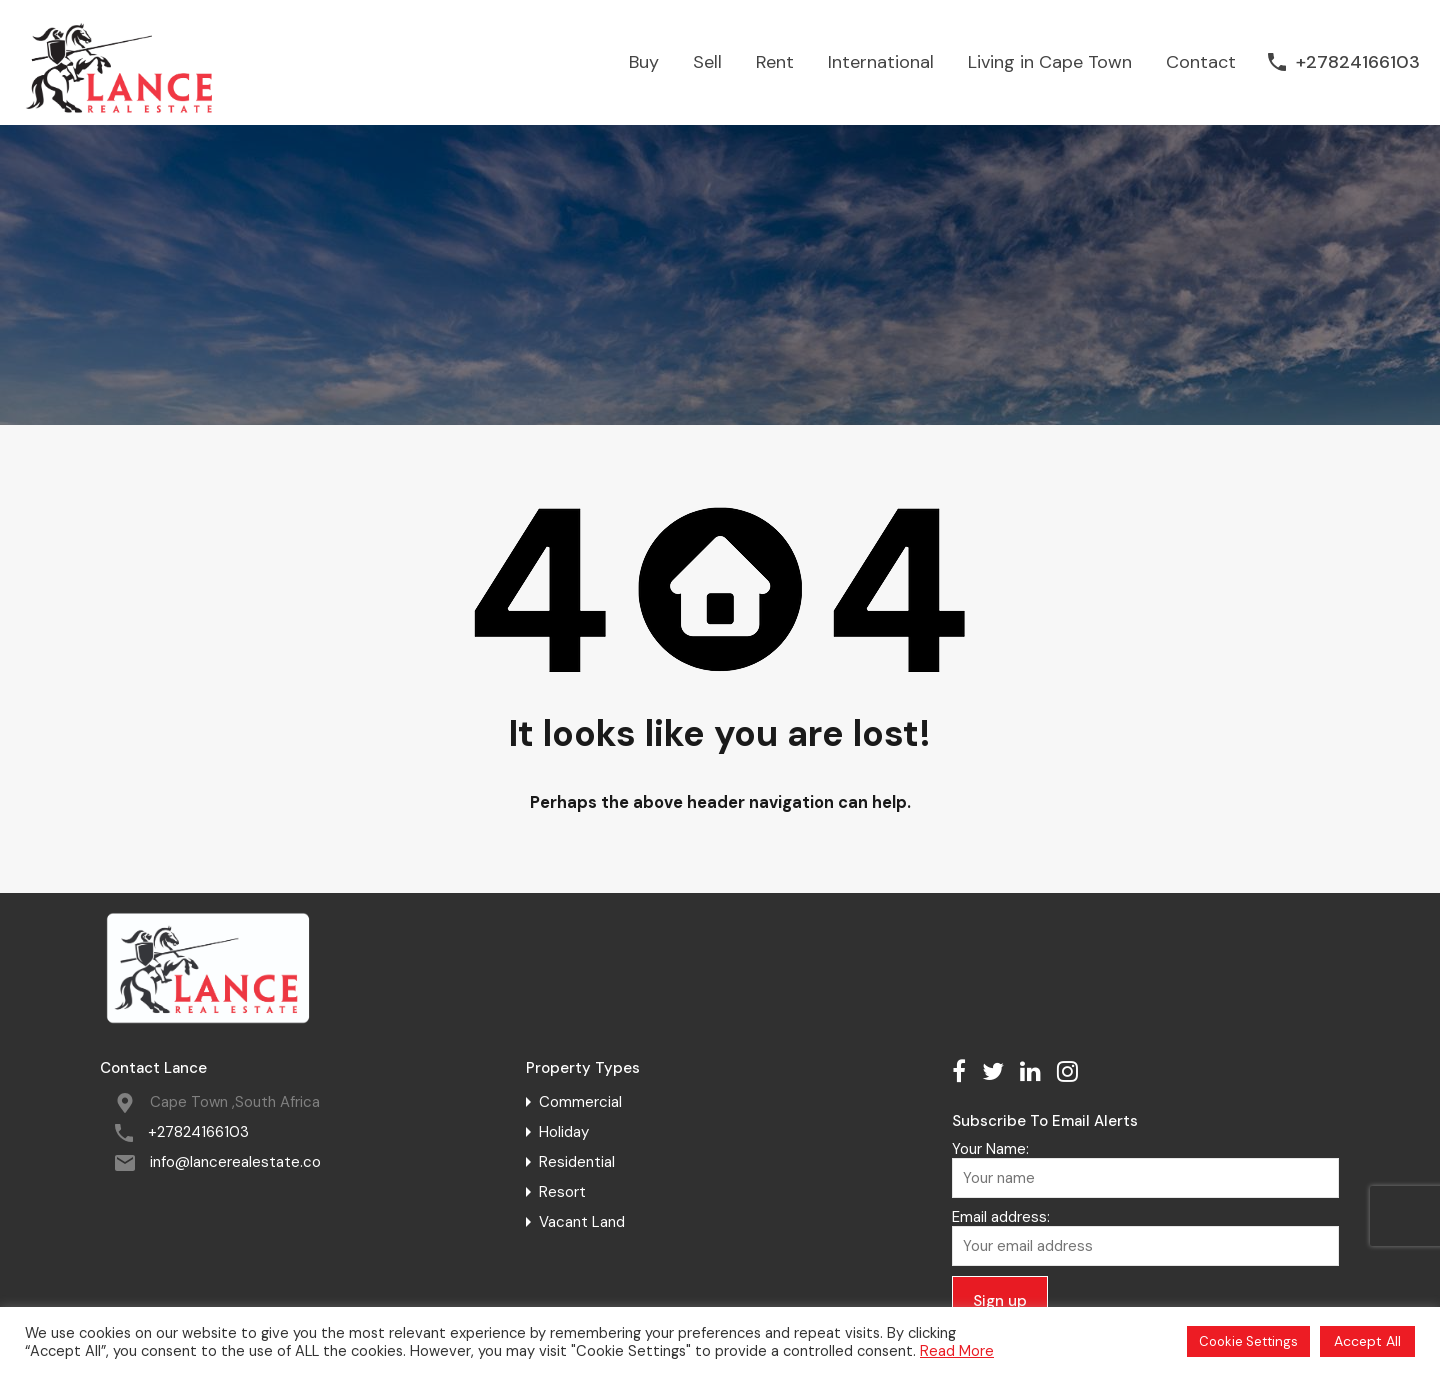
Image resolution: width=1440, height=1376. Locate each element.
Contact (1201, 62)
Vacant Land (582, 1222)
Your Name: (1145, 1169)
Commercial (580, 1102)
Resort (562, 1192)
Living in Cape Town (1050, 62)
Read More (957, 1351)
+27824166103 (1358, 63)
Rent (775, 62)
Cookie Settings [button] (1248, 1341)
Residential (577, 1162)
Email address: (1145, 1237)
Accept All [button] (1367, 1341)
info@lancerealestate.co (235, 1162)
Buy (644, 62)
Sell (707, 62)
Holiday (564, 1132)
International (881, 62)
